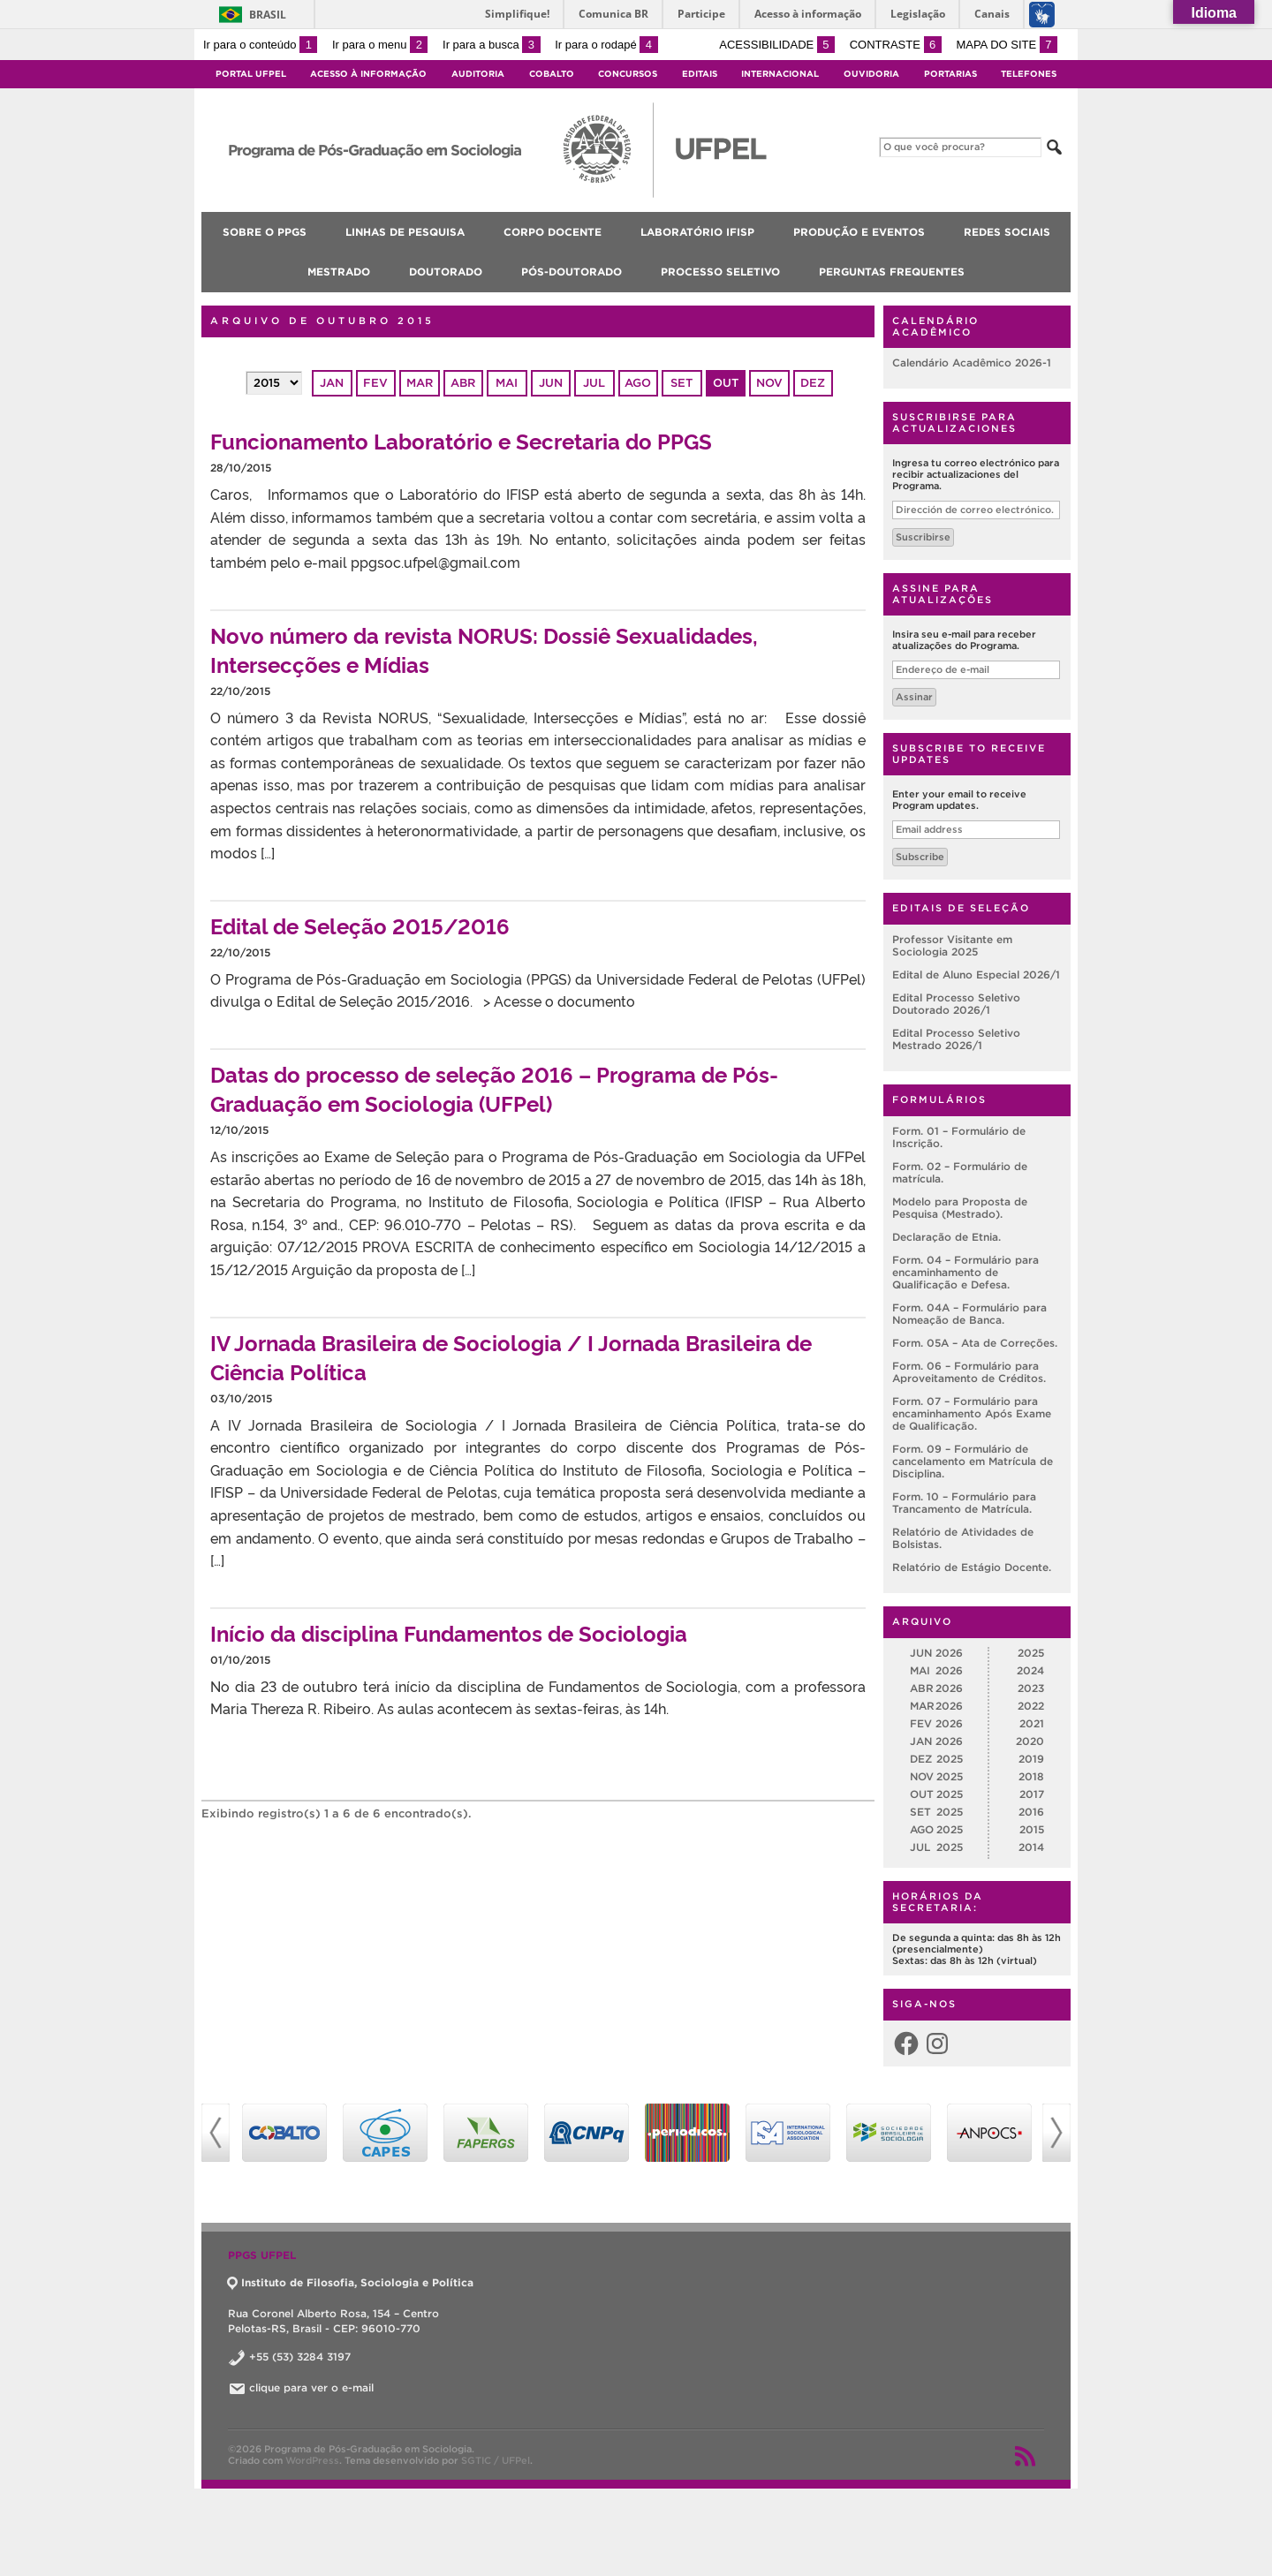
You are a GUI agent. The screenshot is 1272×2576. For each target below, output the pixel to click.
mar (419, 382)
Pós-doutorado (571, 271)
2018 (1031, 1776)
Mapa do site (1006, 44)
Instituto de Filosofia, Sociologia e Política (350, 2282)
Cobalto (551, 74)
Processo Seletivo (720, 271)
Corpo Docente (553, 232)
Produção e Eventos (859, 232)
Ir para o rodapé (606, 44)
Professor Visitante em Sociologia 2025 (952, 945)
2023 (1031, 1688)
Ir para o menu (380, 44)
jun (551, 382)
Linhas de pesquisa (405, 232)
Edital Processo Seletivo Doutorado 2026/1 (956, 1004)
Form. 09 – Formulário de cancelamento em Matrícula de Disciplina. (972, 1461)
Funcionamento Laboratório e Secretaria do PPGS (461, 440)
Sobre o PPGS (265, 232)
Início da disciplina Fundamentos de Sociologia (448, 1632)
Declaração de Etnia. (946, 1237)
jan (332, 382)
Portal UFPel (251, 74)
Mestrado (338, 271)
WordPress (312, 2460)
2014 (1031, 1847)
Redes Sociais (1007, 232)
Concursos (627, 74)
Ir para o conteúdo (260, 44)
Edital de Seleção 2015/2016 (360, 925)
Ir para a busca (492, 44)
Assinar (914, 696)
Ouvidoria (871, 74)
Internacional (780, 74)
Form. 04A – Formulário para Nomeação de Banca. (969, 1314)
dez (812, 382)
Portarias (950, 74)
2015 (1031, 1829)
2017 (1031, 1794)
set (681, 382)
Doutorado (445, 271)
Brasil (267, 14)
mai (507, 382)
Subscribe (920, 856)
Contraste (896, 44)
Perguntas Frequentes (892, 271)
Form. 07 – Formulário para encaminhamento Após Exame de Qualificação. (971, 1413)
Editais (699, 74)
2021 (1031, 1723)
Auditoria (477, 74)
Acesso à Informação (368, 74)
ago (638, 382)
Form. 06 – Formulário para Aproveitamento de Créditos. (969, 1372)
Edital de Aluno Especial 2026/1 (976, 974)
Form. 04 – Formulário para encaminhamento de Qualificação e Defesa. (965, 1272)
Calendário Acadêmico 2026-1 (971, 362)
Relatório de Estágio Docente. (971, 1567)
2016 (1031, 1811)
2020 (1030, 1741)
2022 (1031, 1705)
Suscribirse (923, 537)
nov (769, 382)
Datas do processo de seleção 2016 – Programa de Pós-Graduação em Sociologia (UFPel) (494, 1088)
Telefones (1028, 74)
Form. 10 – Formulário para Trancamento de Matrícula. (964, 1503)
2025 (1031, 1652)
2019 (1031, 1758)
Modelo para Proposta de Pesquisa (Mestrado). (959, 1208)
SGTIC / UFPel (495, 2460)
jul (594, 382)
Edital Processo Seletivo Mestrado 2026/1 (956, 1039)
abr (462, 382)
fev (375, 382)
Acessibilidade (777, 44)
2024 (1030, 1670)
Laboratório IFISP (697, 232)
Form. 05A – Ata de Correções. (974, 1342)
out (725, 382)
